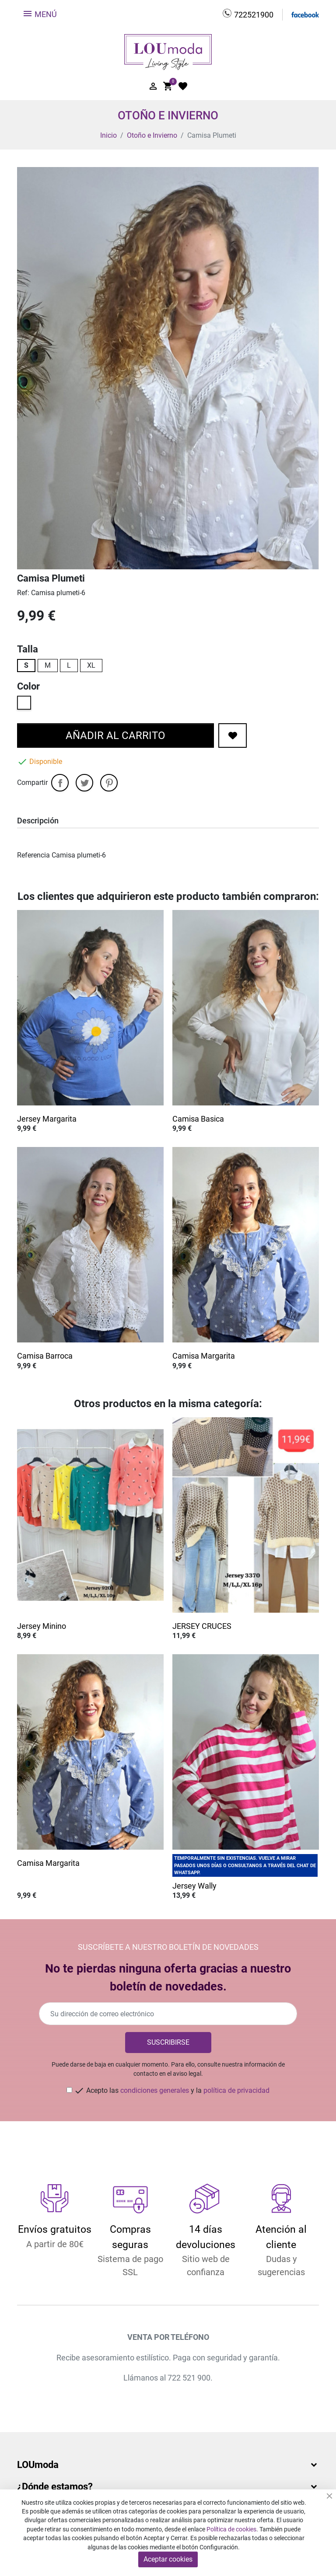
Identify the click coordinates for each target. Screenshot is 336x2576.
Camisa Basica (198, 1118)
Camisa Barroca (45, 1355)
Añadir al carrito (115, 735)
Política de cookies (231, 2529)
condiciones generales (154, 2090)
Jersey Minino (41, 1626)
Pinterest (109, 782)
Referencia (33, 855)
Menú (39, 13)
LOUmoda (38, 2464)
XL (91, 665)
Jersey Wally (194, 1885)
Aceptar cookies (168, 2559)
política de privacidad (236, 2090)
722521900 (253, 14)
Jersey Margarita (47, 1118)
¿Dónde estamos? (55, 2486)
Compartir (60, 782)
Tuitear (84, 782)
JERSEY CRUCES (201, 1626)
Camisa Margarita (203, 1355)
